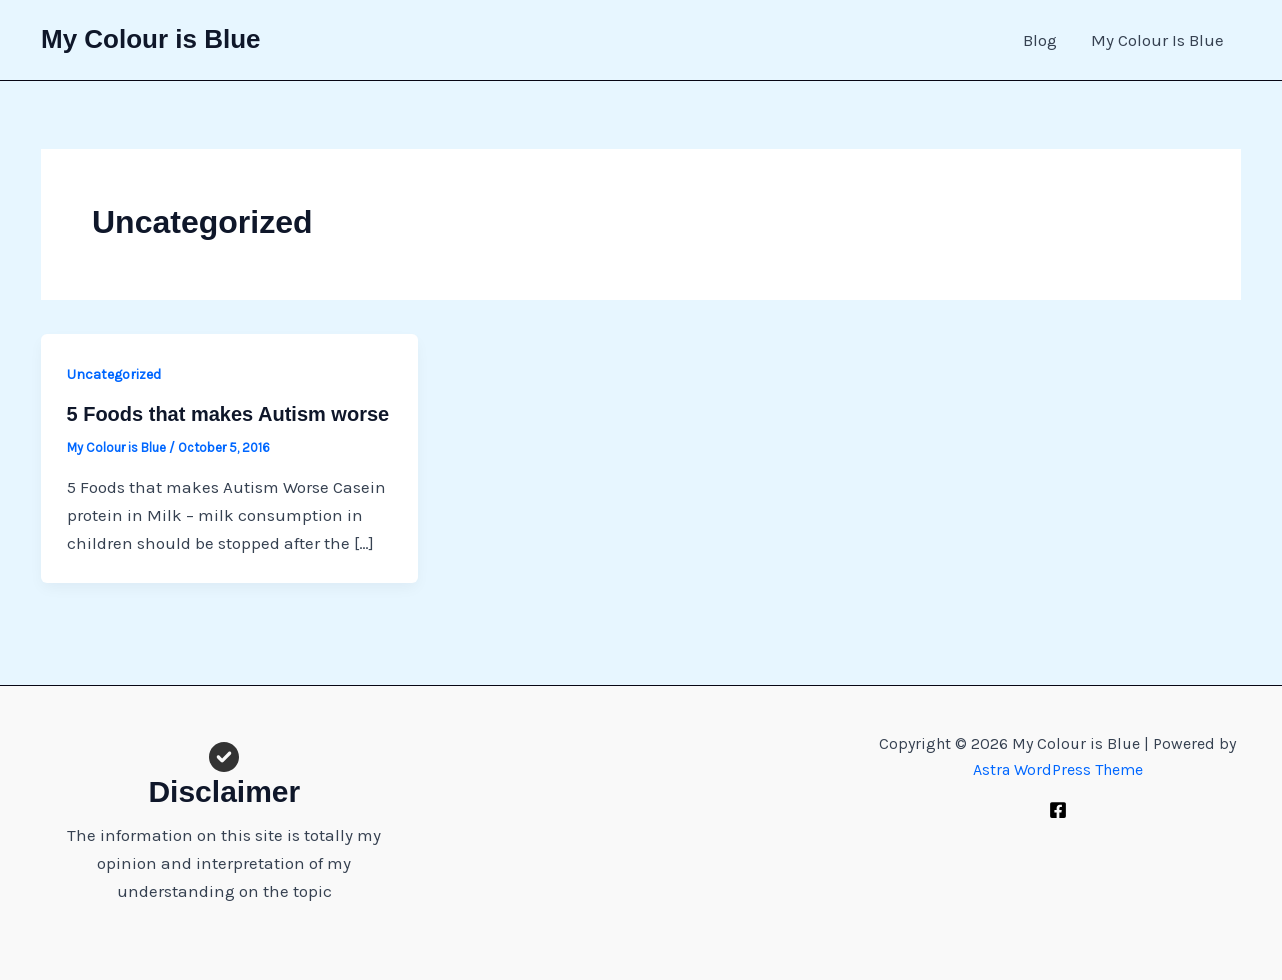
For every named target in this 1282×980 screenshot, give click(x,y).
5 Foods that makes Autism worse (228, 414)
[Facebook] (1058, 810)
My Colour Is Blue (1157, 40)
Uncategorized (114, 374)
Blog (1040, 40)
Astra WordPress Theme (1058, 769)
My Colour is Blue (151, 39)
